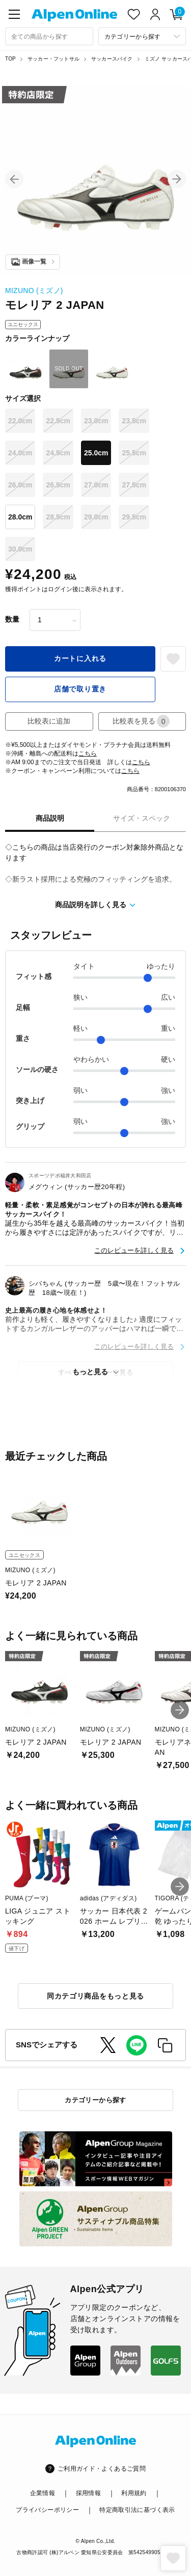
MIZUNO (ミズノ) (34, 290)
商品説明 (50, 818)
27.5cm (134, 485)
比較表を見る (141, 721)
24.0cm (20, 453)
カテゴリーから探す (95, 2100)
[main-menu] (14, 14)
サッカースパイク (112, 59)
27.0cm (96, 485)
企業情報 (42, 2493)
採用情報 (88, 2493)
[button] (14, 179)
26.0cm (20, 485)
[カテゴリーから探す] (142, 36)
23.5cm (134, 421)
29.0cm (96, 517)
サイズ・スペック (141, 818)
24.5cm (58, 453)
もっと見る (90, 1372)
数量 (12, 619)
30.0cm (20, 549)
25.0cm (96, 453)
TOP (10, 59)
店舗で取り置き (80, 689)
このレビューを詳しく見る (134, 1250)
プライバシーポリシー (47, 2509)
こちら (87, 753)
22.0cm (20, 421)
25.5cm (134, 453)
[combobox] (49, 36)
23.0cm (96, 421)
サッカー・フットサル (53, 59)
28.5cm (58, 517)
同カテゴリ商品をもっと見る (95, 1996)
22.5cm (58, 421)
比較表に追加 (49, 721)
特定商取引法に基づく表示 (137, 2509)
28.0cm (20, 517)
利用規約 (133, 2493)
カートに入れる (80, 658)
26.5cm (58, 485)
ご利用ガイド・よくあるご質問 (102, 2468)
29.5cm (134, 517)
